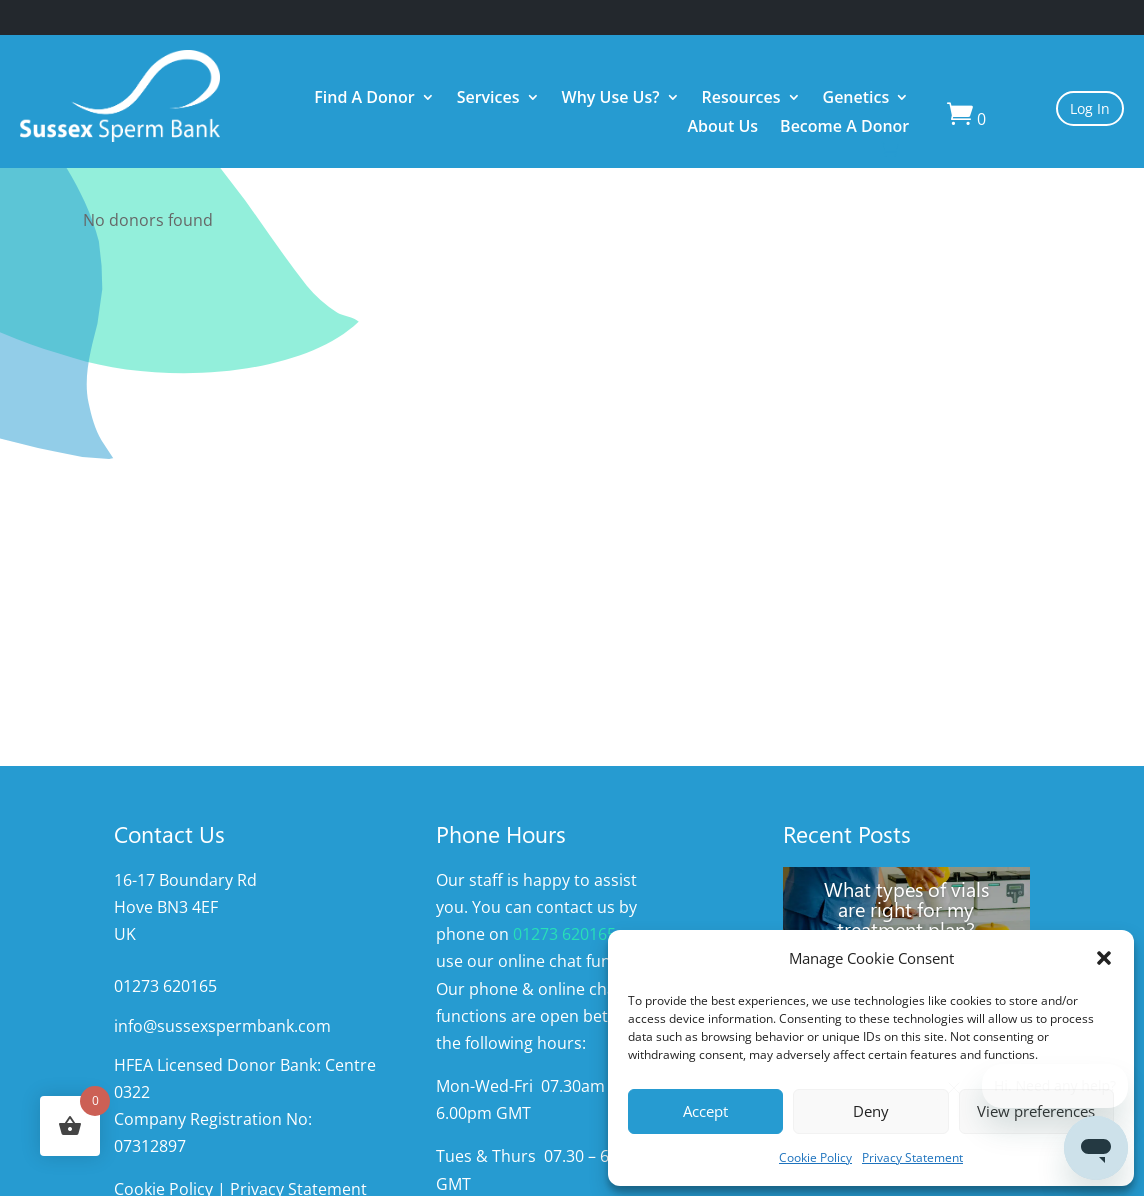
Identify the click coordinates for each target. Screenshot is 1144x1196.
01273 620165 (564, 934)
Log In (1090, 108)
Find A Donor (364, 99)
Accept (705, 1111)
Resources (741, 99)
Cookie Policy (815, 1157)
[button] (1104, 958)
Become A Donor (844, 128)
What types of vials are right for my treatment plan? (906, 908)
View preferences (1036, 1111)
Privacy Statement (912, 1157)
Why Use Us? (611, 99)
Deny (871, 1111)
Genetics (856, 99)
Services (488, 99)
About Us (722, 128)
